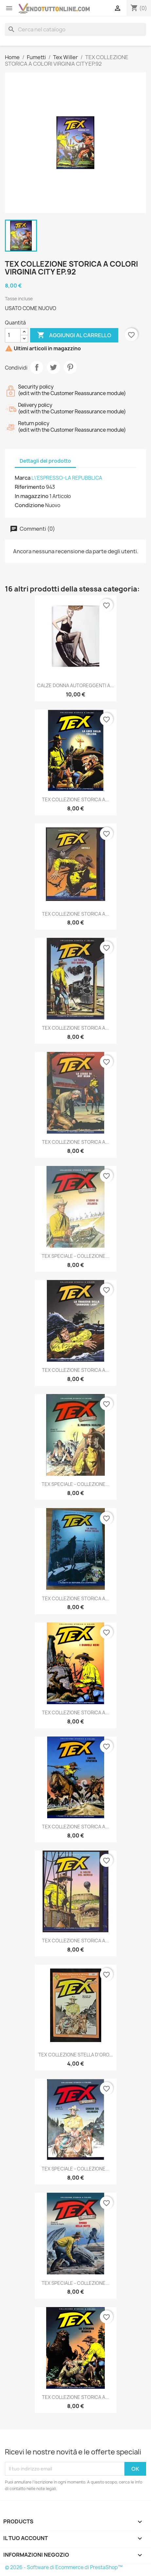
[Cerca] (75, 29)
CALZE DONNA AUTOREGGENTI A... (75, 685)
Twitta (53, 367)
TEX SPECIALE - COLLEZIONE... (75, 1256)
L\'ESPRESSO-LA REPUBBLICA (66, 477)
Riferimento (30, 487)
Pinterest (70, 367)
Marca (22, 477)
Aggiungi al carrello (74, 335)
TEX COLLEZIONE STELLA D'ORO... (75, 2055)
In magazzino (31, 496)
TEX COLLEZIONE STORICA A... (75, 799)
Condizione (29, 505)
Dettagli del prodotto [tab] (45, 460)
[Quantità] (13, 335)
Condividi (36, 367)
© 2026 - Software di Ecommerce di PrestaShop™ (64, 2567)
